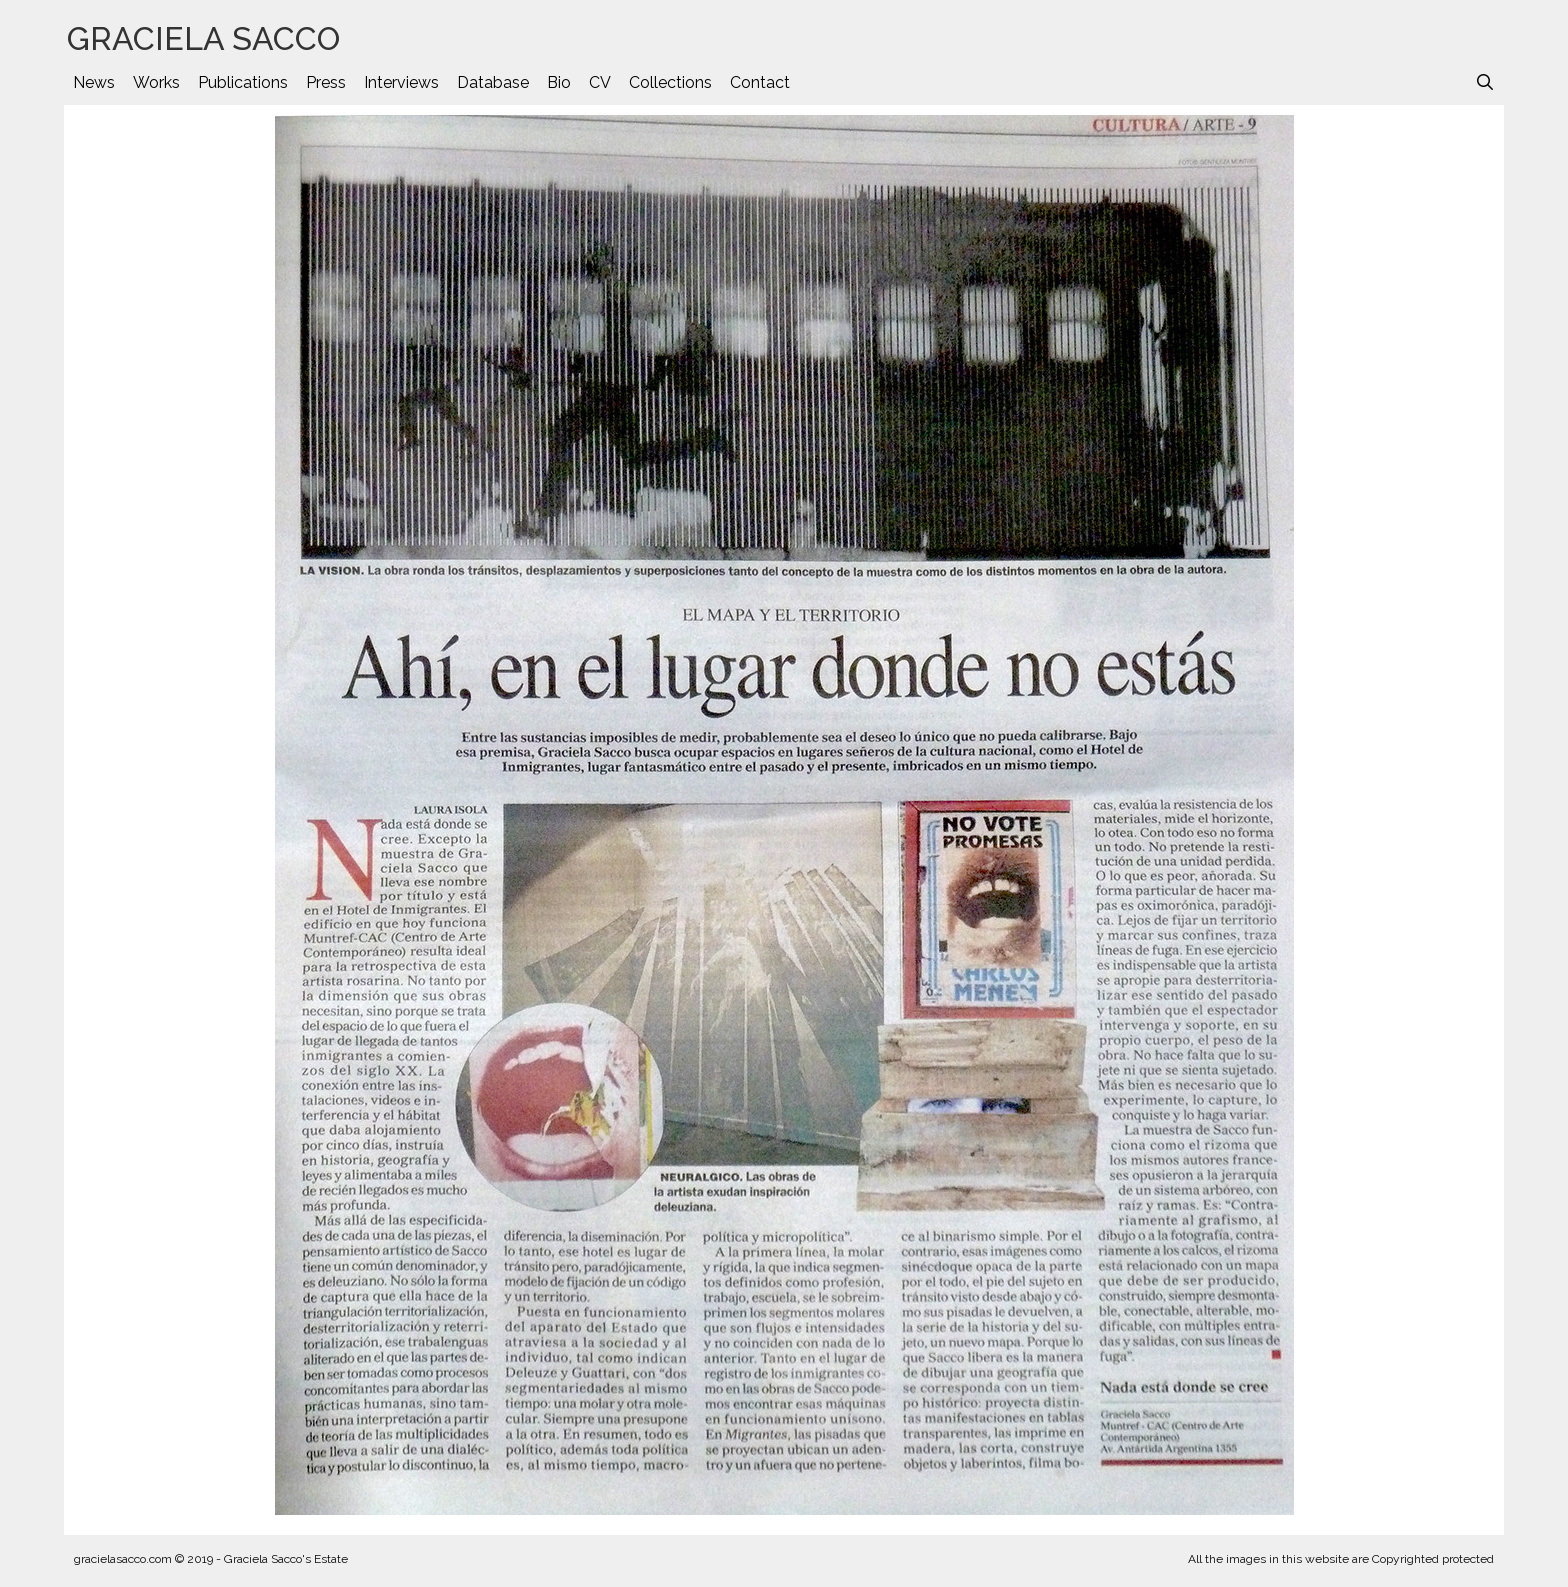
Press (326, 82)
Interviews (401, 82)
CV (600, 82)
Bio (559, 82)
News (94, 82)
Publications (243, 82)
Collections (670, 82)
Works (156, 82)
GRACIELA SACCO (203, 38)
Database (493, 82)
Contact (760, 82)
